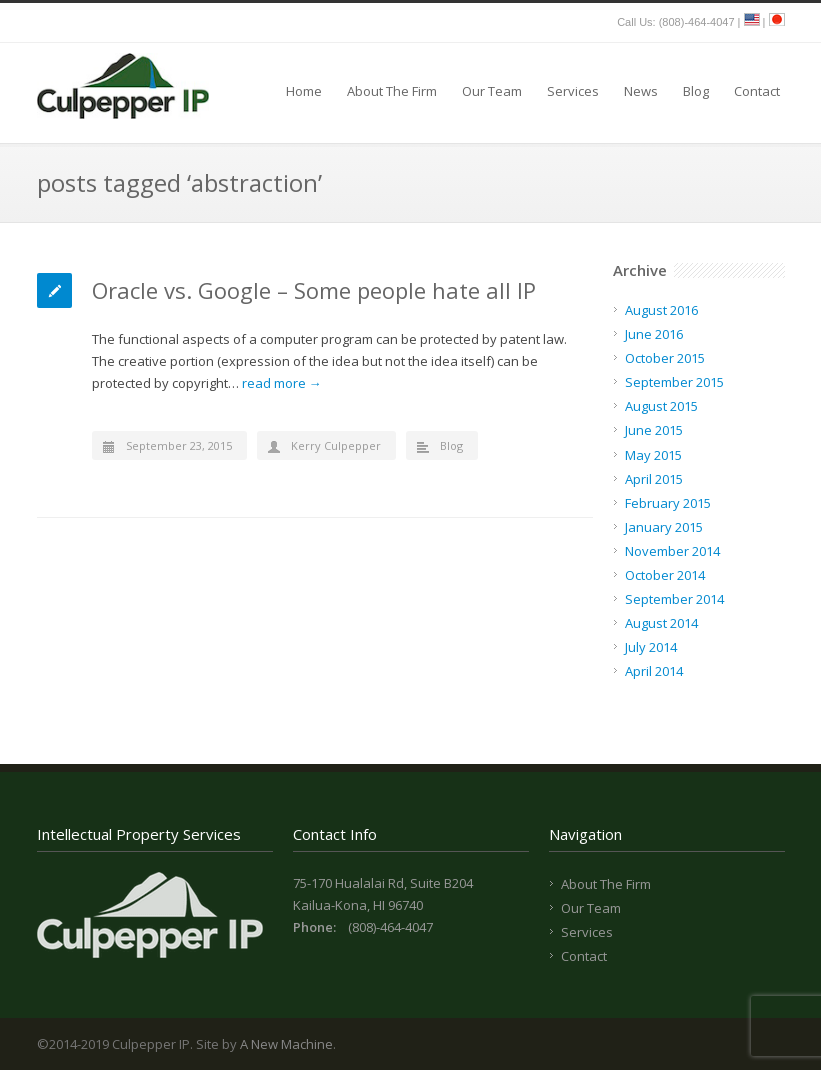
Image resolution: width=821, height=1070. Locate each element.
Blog (696, 91)
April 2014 (654, 671)
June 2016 (654, 334)
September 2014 (674, 599)
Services (573, 91)
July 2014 (651, 647)
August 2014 (661, 623)
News (641, 91)
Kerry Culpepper (336, 445)
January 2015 (664, 527)
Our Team (492, 91)
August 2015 (661, 406)
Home (304, 91)
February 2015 (668, 503)
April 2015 (654, 479)
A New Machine (286, 1044)
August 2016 (661, 310)
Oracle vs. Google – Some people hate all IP (314, 290)
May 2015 (653, 455)
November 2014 (672, 551)
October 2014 (665, 575)
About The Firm (392, 91)
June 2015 (654, 430)
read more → (282, 383)
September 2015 (674, 382)
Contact (757, 91)
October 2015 (665, 358)
